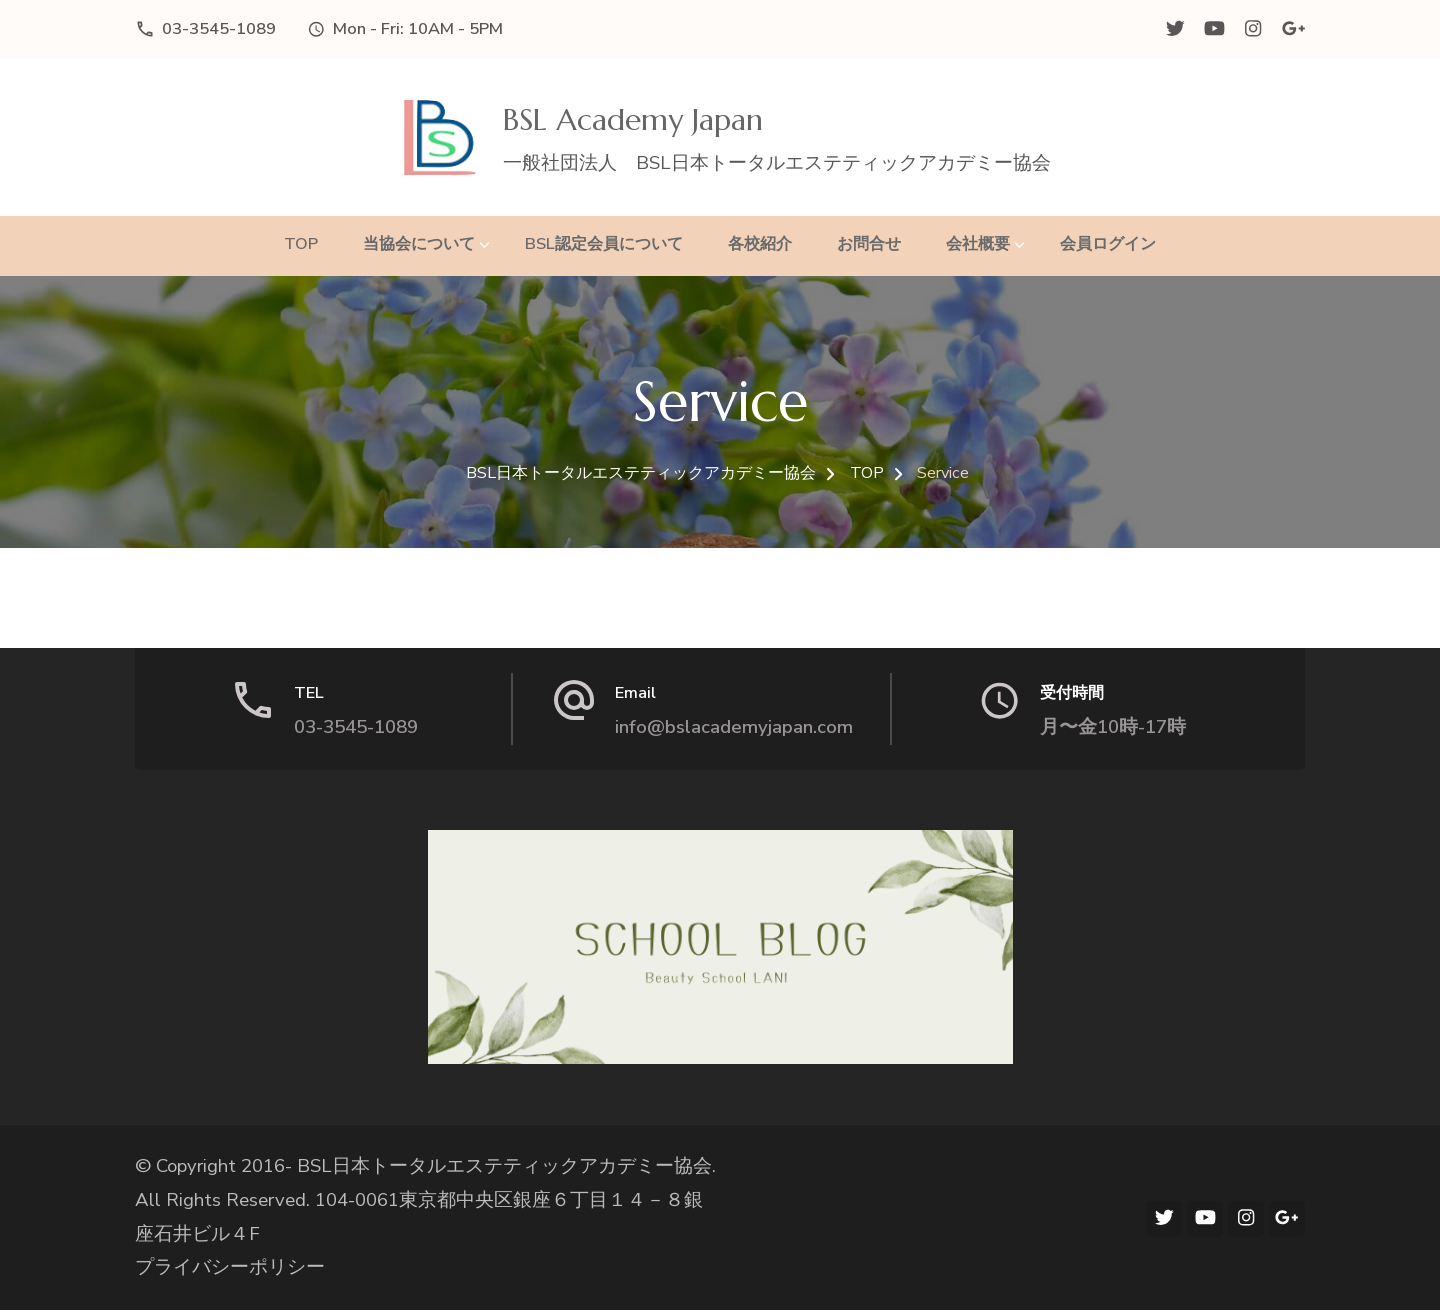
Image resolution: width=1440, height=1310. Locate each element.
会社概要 (978, 243)
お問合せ (869, 243)
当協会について (419, 243)
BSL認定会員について (604, 243)
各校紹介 (760, 243)
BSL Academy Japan (633, 119)
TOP (301, 243)
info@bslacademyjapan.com (734, 727)
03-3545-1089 (219, 28)
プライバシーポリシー (230, 1267)
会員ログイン (1108, 243)
